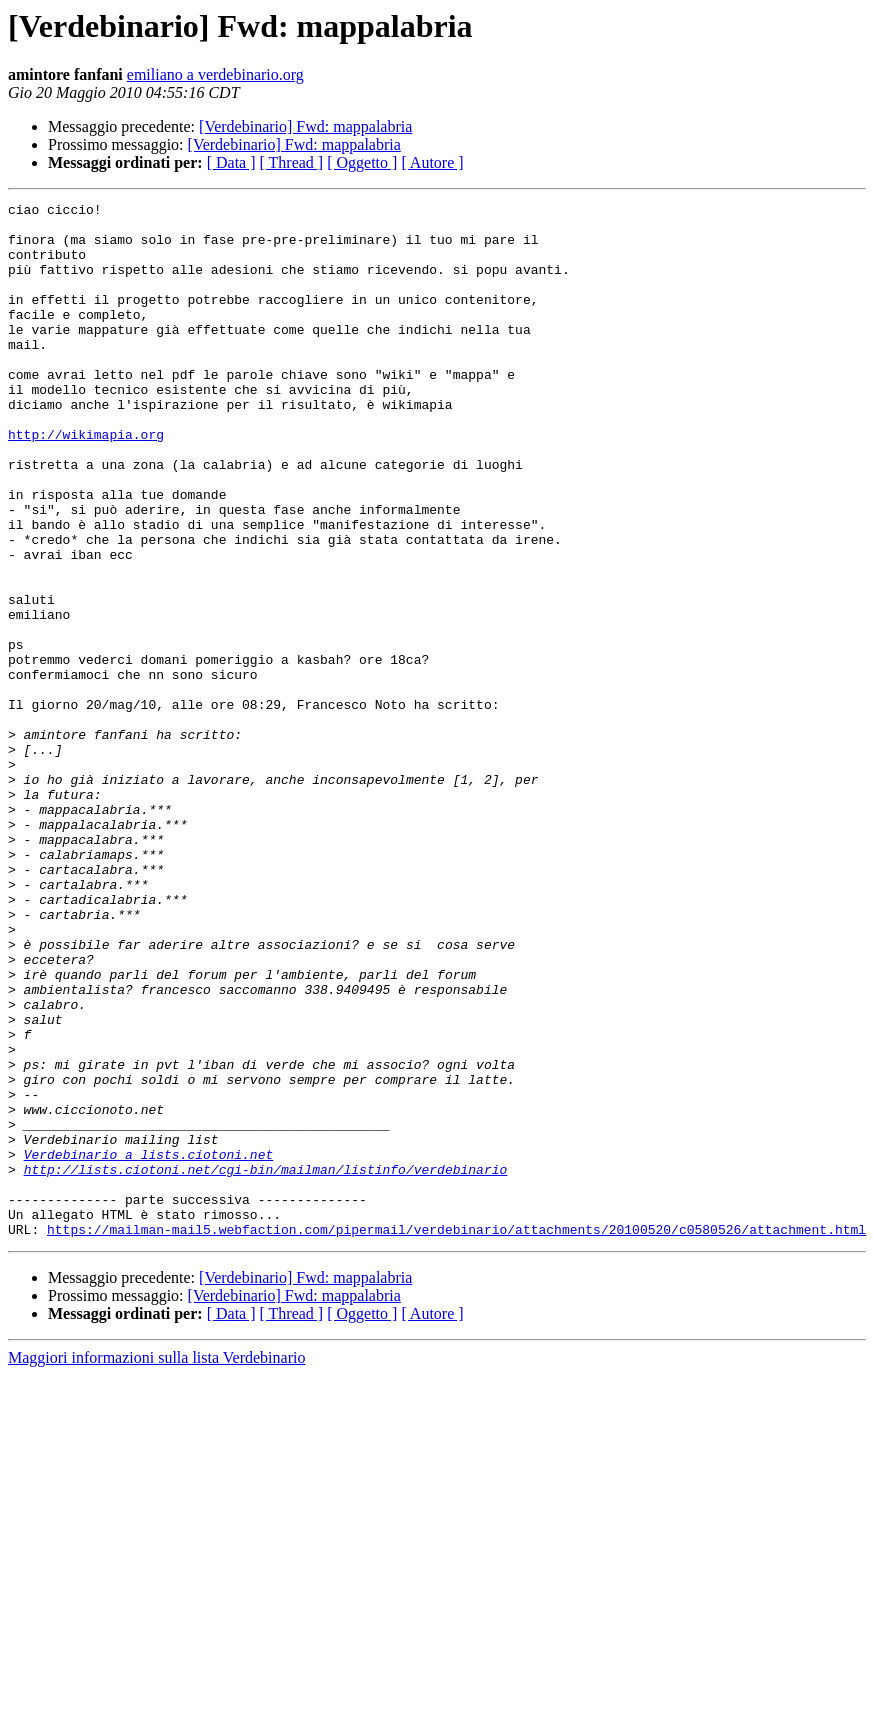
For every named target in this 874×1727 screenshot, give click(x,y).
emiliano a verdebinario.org (215, 74)
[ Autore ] (432, 162)
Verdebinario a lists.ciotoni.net (149, 1346)
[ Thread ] (292, 162)
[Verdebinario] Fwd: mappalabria (305, 126)
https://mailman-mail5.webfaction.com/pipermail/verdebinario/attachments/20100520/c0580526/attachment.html (456, 1436)
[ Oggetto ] (362, 162)
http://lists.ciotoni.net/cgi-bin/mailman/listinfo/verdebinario (266, 1364)
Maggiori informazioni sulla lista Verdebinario (156, 1564)
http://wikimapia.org (86, 482)
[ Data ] (231, 162)
